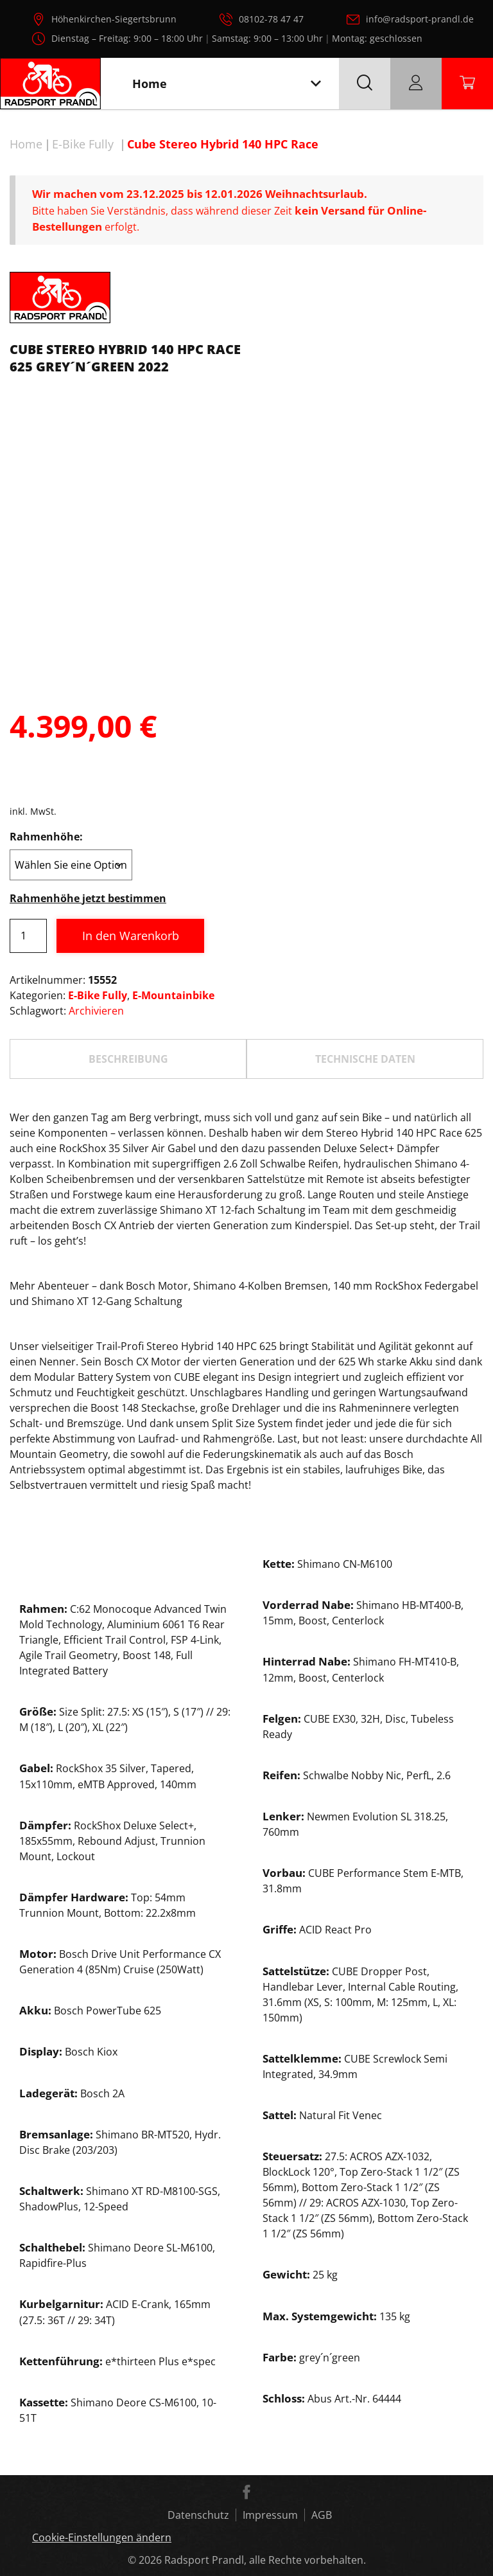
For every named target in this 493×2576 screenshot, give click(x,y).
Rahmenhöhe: (46, 837)
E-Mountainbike (173, 995)
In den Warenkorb (130, 935)
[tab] (128, 1059)
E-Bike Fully (83, 144)
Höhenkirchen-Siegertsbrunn (114, 19)
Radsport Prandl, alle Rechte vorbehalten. (265, 2560)
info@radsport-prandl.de (420, 19)
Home (26, 144)
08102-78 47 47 (271, 19)
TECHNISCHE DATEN (365, 1059)
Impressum (270, 2515)
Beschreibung (128, 1059)
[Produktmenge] (28, 936)
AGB (321, 2515)
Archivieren (96, 1011)
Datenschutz (198, 2515)
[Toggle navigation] (315, 84)
